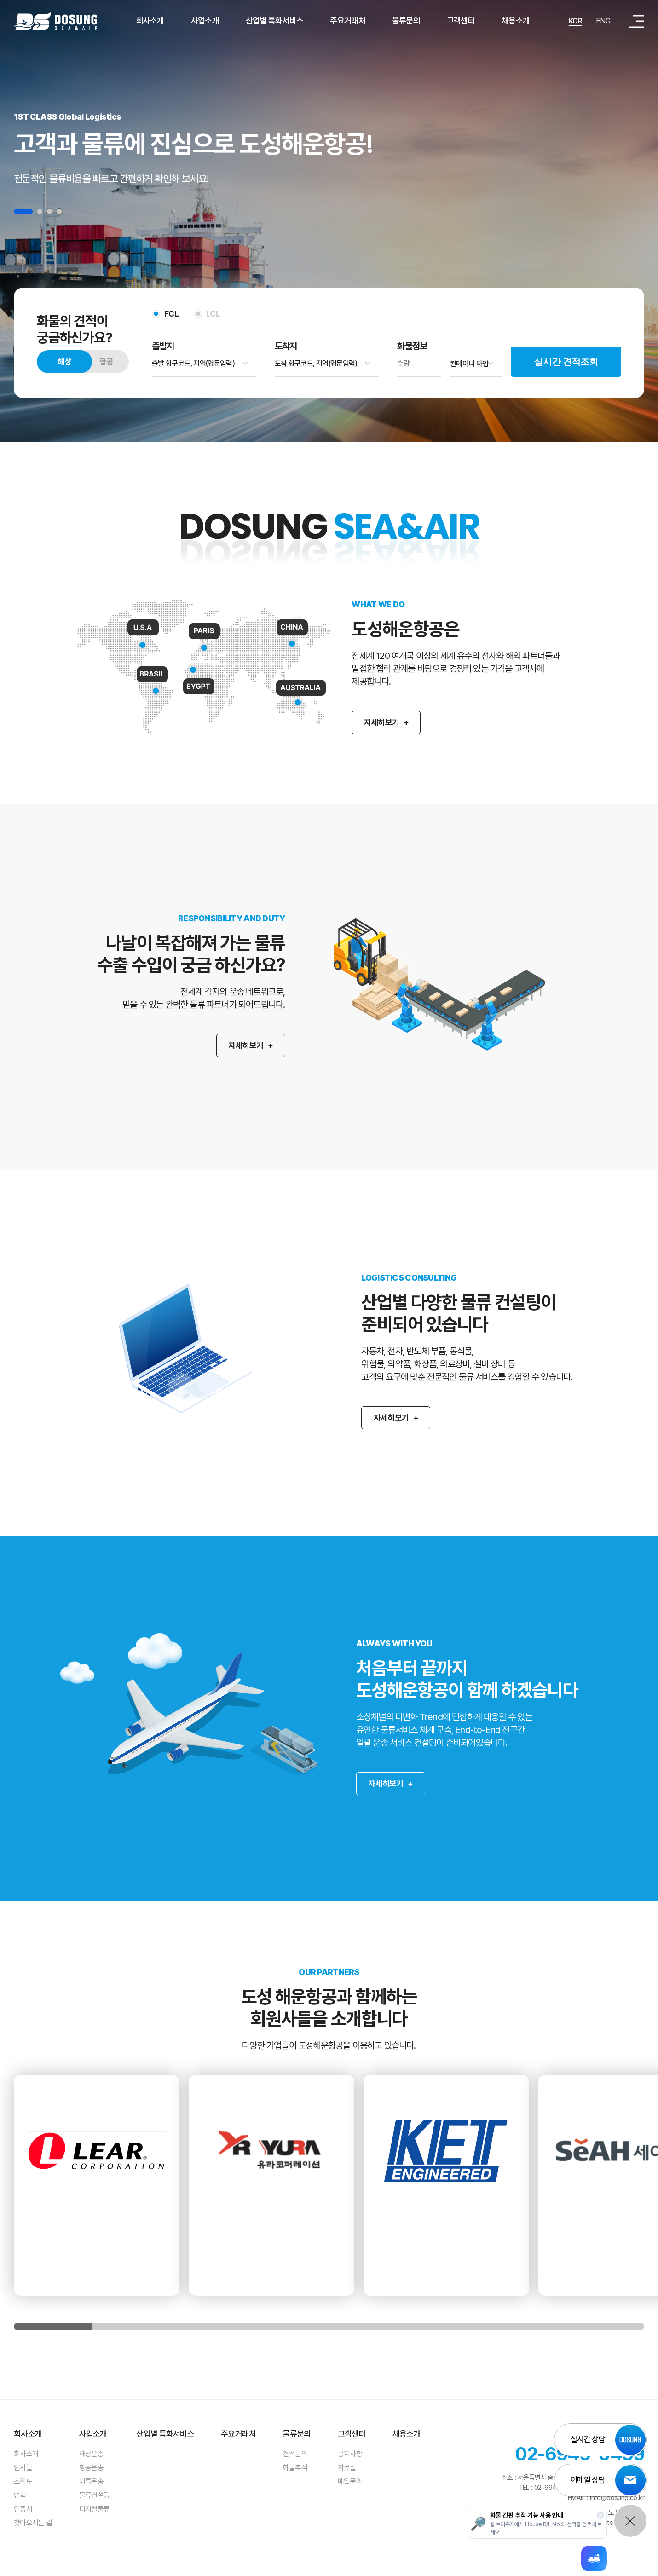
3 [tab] (49, 211)
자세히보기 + (229, 1045)
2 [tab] (39, 211)
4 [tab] (59, 211)
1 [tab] (23, 211)
